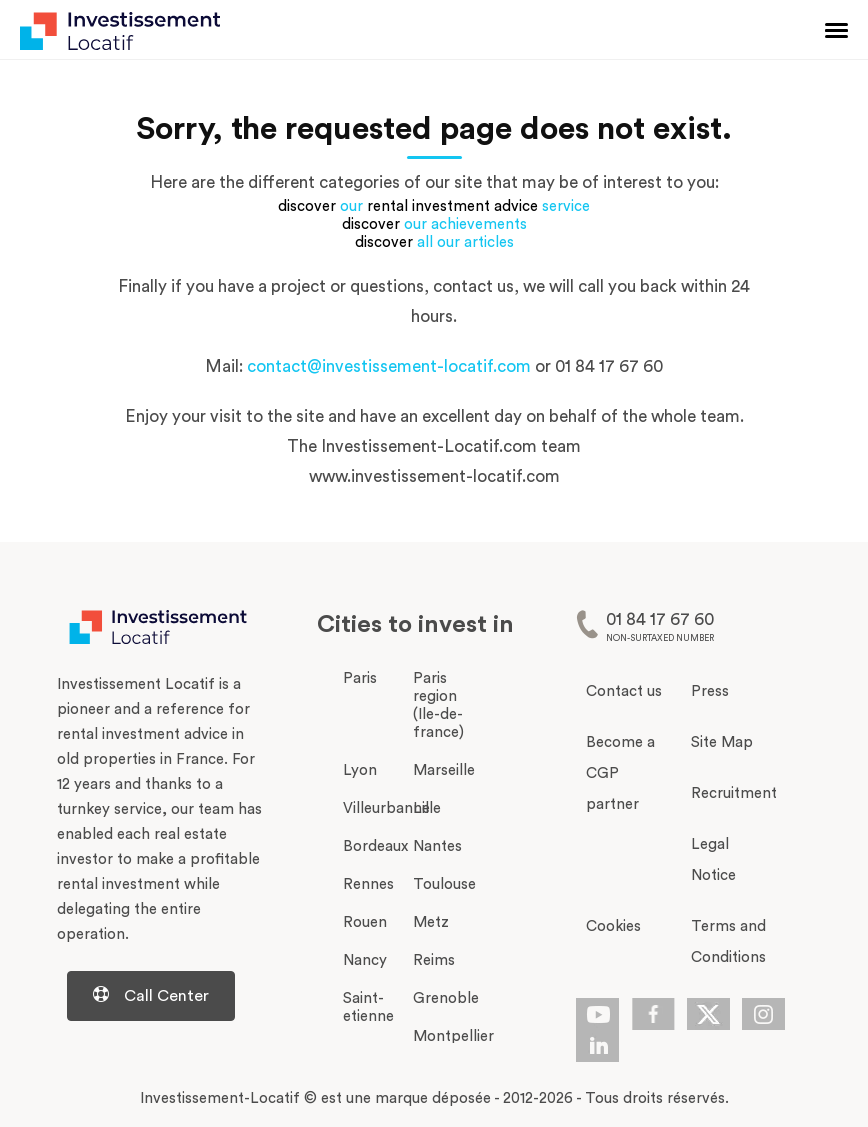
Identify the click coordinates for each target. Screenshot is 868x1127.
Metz (431, 922)
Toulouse (444, 884)
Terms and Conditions (728, 942)
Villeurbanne (386, 808)
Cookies (613, 926)
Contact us (624, 691)
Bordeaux (375, 846)
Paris (360, 678)
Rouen (365, 922)
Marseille (444, 770)
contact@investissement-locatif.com (389, 366)
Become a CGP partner (620, 773)
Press (710, 691)
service (566, 206)
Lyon (360, 770)
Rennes (368, 884)
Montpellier (453, 1036)
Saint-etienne (368, 1007)
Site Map (722, 742)
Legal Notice (713, 860)
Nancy (365, 960)
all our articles (465, 242)
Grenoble (446, 998)
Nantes (437, 846)
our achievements (465, 224)
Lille (427, 808)
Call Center (151, 995)
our (351, 206)
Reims (434, 960)
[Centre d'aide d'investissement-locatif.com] (161, 996)
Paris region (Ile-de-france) (438, 705)
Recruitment (733, 793)
